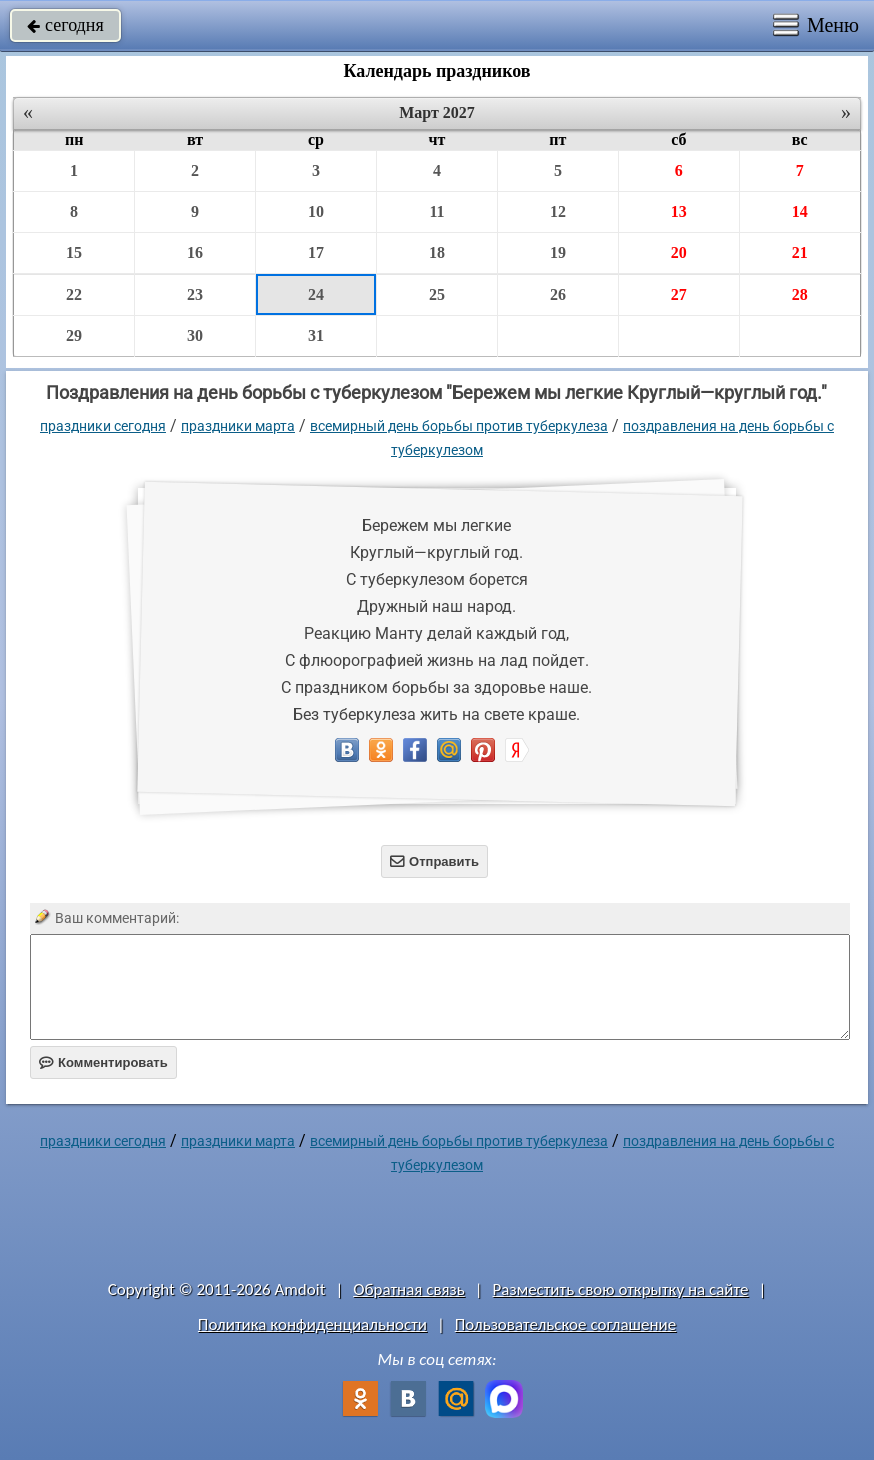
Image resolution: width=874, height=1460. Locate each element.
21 (800, 252)
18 (437, 252)
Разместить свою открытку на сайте (621, 1289)
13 (679, 211)
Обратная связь (409, 1289)
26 (558, 294)
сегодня (65, 25)
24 (316, 294)
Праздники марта (238, 426)
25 (437, 294)
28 (800, 294)
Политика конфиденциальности (312, 1324)
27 (679, 294)
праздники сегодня (103, 426)
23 (195, 294)
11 (436, 211)
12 (558, 211)
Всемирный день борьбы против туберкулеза (459, 426)
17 (316, 252)
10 (316, 211)
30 (195, 335)
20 (679, 252)
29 (74, 335)
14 (800, 211)
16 (195, 252)
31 (316, 335)
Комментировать (103, 1062)
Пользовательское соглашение (565, 1324)
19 (558, 252)
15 (74, 252)
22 (74, 294)
